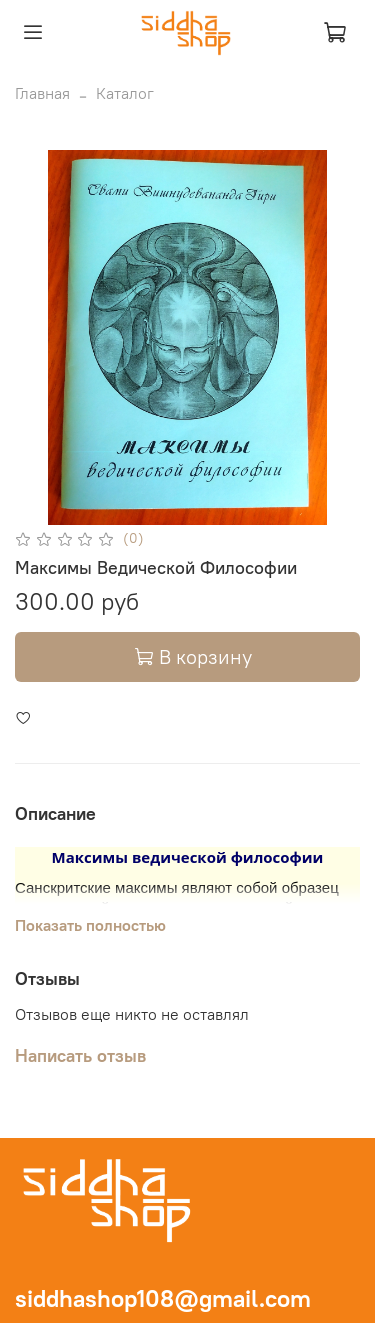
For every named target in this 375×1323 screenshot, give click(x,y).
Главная (42, 93)
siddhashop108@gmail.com (163, 1298)
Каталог (125, 93)
